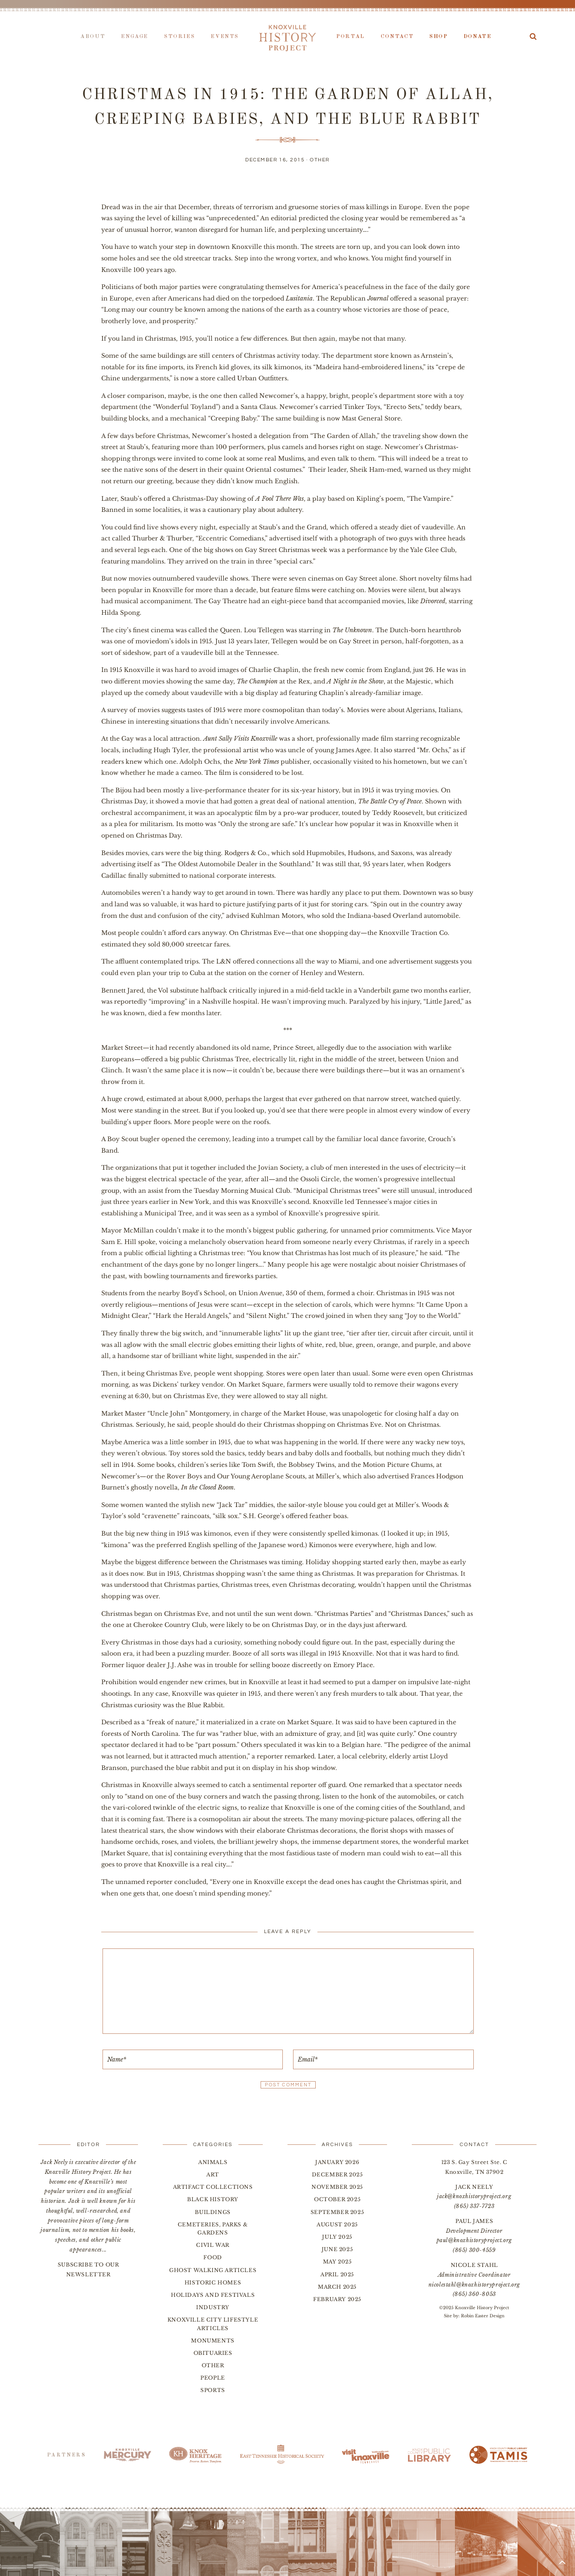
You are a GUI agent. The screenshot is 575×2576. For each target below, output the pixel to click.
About (92, 36)
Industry (212, 2307)
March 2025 (337, 2287)
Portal (350, 36)
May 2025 (337, 2261)
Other (319, 160)
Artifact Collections (213, 2187)
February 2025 (337, 2299)
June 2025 (337, 2249)
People (212, 2377)
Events (225, 36)
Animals (212, 2162)
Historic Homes (213, 2282)
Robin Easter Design (483, 2316)
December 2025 (337, 2174)
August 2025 (337, 2224)
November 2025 (337, 2187)
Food (212, 2257)
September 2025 (337, 2212)
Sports (212, 2390)
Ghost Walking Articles (212, 2270)
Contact (397, 36)
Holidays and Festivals (213, 2295)
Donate (478, 36)
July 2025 (337, 2237)
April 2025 (337, 2274)
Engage (134, 36)
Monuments (212, 2340)
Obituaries (213, 2353)
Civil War (212, 2245)
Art (212, 2174)
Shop (438, 36)
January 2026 (337, 2162)
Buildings (212, 2212)
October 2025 (337, 2199)
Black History (212, 2199)
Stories (179, 36)
